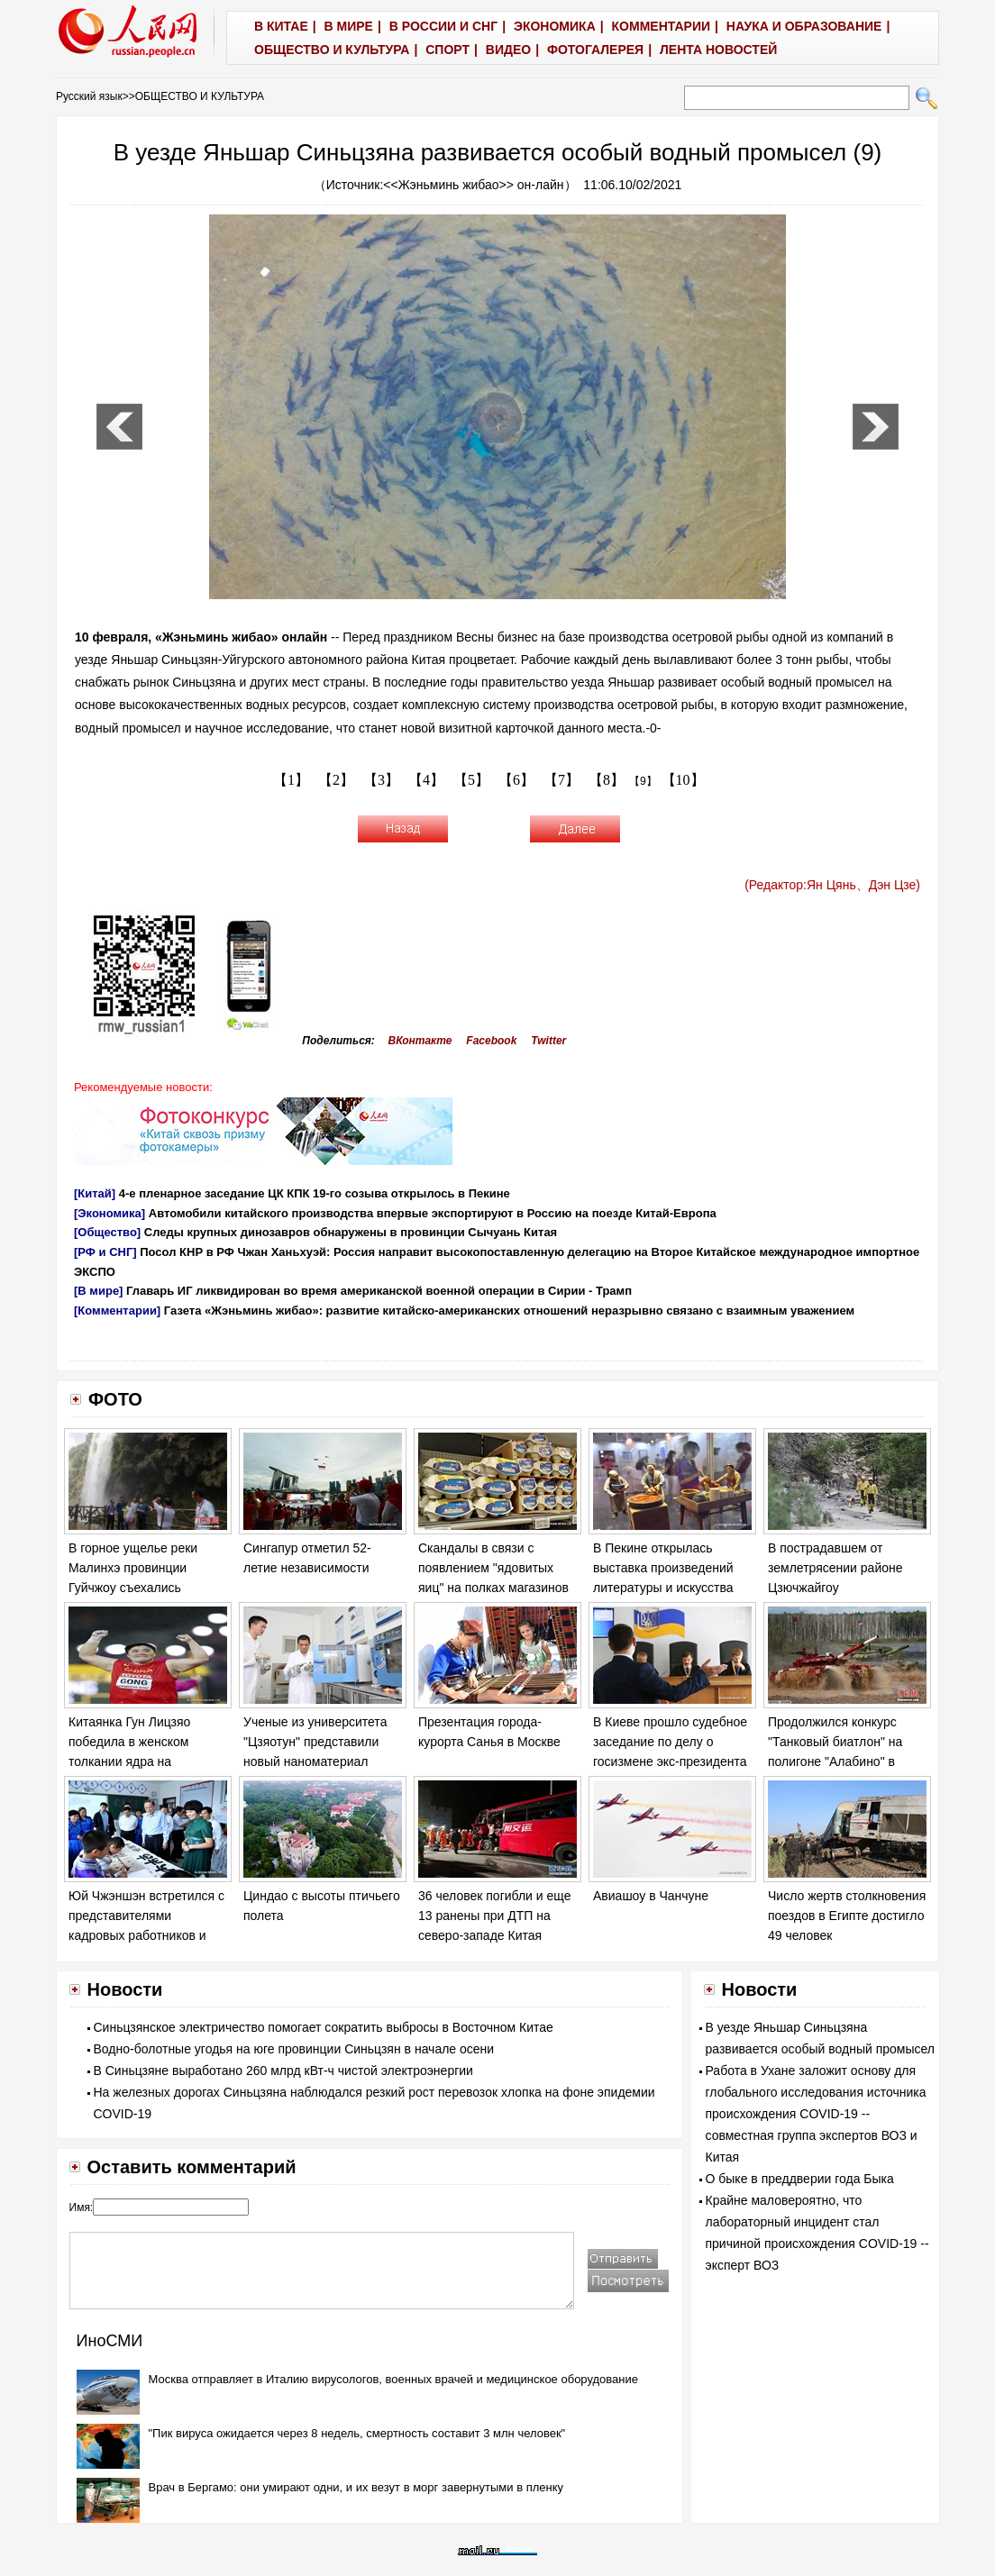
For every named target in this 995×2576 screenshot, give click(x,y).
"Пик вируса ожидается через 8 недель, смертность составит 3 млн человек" (357, 2433)
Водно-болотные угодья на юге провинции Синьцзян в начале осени (294, 2049)
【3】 (381, 779)
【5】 (471, 779)
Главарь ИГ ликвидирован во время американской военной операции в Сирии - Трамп (379, 1290)
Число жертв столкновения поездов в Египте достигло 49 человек (847, 1915)
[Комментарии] (117, 1310)
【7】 (561, 779)
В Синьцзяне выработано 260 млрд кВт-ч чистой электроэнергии (283, 2070)
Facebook (491, 1040)
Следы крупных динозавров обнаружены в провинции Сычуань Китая (350, 1232)
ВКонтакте (420, 1040)
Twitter (548, 1040)
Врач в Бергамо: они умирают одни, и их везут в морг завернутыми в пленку (356, 2487)
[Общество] (107, 1232)
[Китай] (94, 1193)
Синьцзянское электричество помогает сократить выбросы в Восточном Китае (323, 2027)
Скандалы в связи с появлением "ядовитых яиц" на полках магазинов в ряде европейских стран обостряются (494, 1587)
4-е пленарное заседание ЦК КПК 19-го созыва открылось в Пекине (314, 1193)
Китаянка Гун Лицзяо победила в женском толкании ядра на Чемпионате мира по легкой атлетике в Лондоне (147, 1761)
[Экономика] (109, 1213)
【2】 (336, 779)
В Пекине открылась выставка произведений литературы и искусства (663, 1567)
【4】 (426, 779)
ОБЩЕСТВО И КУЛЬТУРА (199, 96)
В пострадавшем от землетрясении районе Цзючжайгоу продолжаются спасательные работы (835, 1587)
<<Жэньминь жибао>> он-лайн (473, 184)
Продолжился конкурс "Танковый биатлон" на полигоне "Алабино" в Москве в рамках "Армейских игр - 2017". (836, 1761)
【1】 (291, 779)
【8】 (607, 779)
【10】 (683, 779)
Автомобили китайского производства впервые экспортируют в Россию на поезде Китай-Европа (433, 1213)
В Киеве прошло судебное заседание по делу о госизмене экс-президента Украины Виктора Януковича (670, 1761)
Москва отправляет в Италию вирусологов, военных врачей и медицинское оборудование (394, 2379)
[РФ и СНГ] (105, 1252)
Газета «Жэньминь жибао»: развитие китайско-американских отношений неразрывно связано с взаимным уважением (509, 1310)
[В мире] (98, 1290)
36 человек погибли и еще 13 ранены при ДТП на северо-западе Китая (494, 1915)
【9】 (643, 781)
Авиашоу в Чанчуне (650, 1896)
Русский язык (89, 96)
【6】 (516, 779)
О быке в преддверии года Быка (800, 2178)
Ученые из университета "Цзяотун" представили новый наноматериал (315, 1741)
